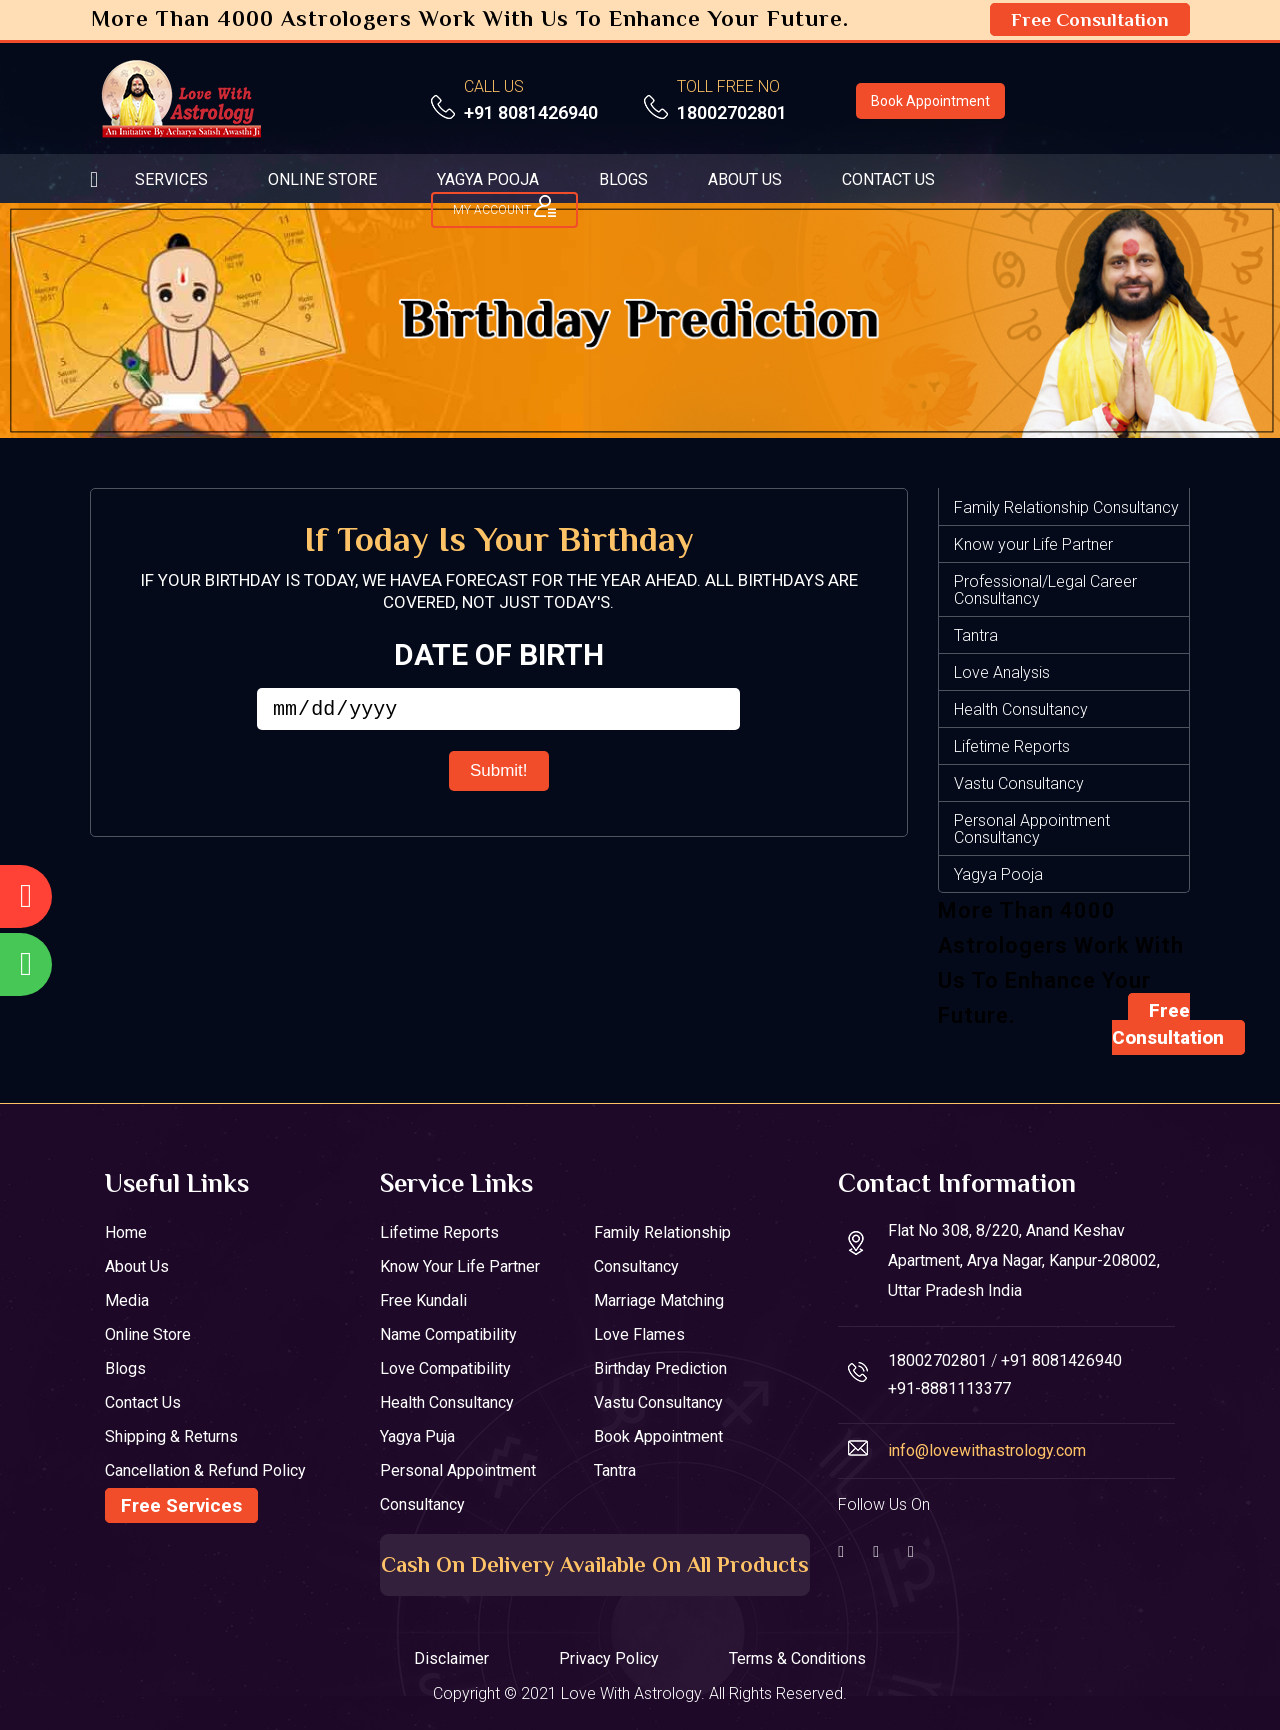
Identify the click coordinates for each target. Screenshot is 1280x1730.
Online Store (148, 1334)
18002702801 (732, 112)
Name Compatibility (448, 1334)
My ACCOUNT (504, 206)
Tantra (976, 635)
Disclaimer (451, 1658)
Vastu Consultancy (1019, 783)
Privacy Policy (609, 1658)
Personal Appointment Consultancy (1032, 829)
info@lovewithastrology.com (987, 1450)
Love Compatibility (445, 1368)
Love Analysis (1002, 672)
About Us (137, 1266)
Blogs (125, 1368)
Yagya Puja (417, 1436)
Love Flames (639, 1334)
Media (127, 1300)
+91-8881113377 (949, 1388)
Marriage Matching (659, 1300)
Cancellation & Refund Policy (205, 1470)
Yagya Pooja (998, 874)
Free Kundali (423, 1300)
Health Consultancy (1021, 709)
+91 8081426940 (531, 112)
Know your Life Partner (1033, 544)
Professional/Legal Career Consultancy (1045, 590)
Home (126, 1232)
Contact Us (143, 1402)
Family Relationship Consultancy (1066, 507)
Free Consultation (1090, 19)
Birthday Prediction (660, 1368)
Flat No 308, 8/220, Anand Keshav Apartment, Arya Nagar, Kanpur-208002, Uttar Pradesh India (1024, 1260)
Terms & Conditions (797, 1658)
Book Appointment (930, 101)
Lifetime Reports (1012, 746)
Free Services (181, 1505)
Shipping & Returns (171, 1436)
